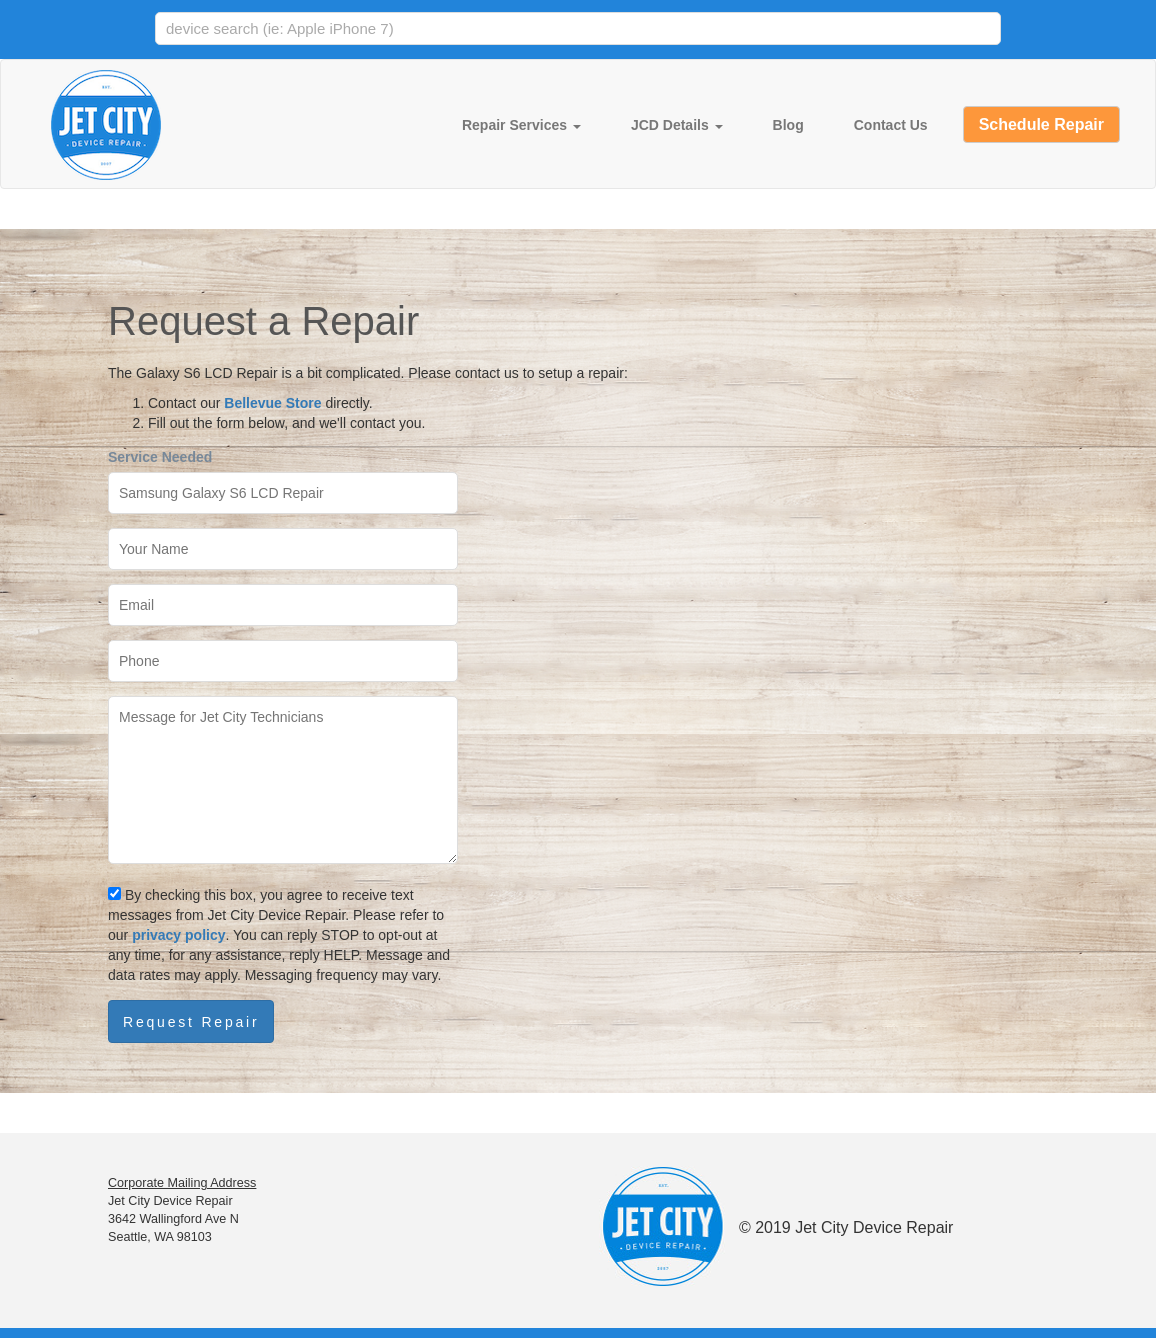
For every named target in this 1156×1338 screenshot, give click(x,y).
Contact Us (891, 125)
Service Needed (160, 457)
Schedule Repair (1041, 124)
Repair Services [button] (521, 125)
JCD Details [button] (677, 125)
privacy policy (178, 935)
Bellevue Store (272, 403)
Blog (788, 125)
